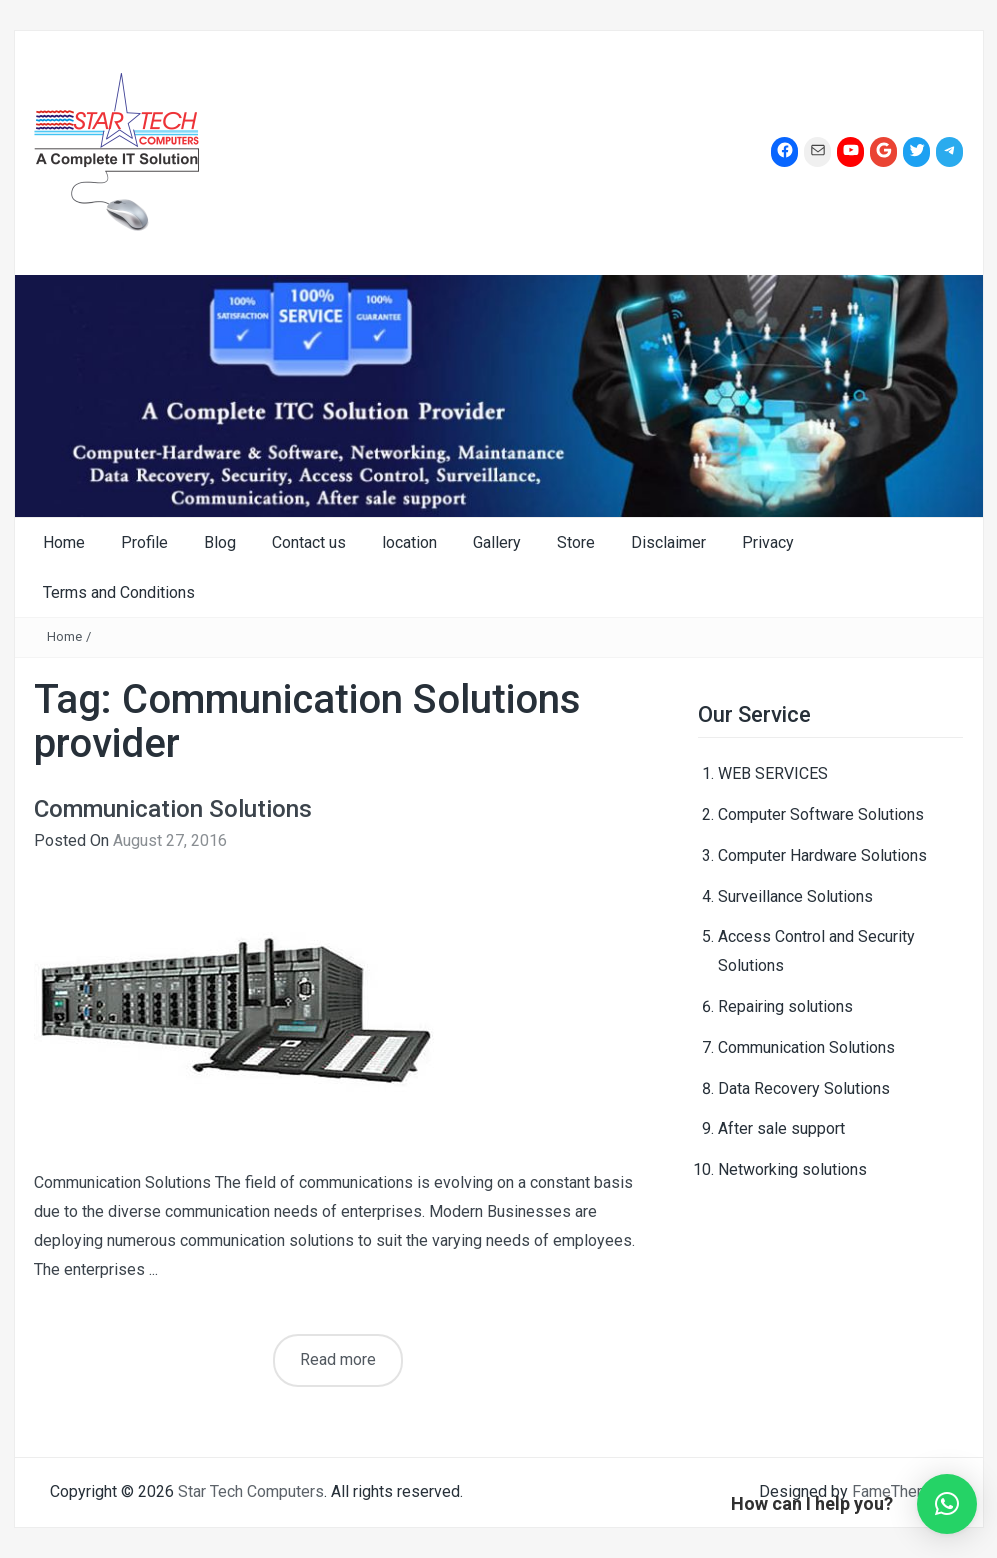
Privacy (768, 542)
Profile (144, 542)
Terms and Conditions (119, 592)
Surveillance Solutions (795, 896)
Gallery (497, 542)
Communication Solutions (173, 809)
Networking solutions (792, 1169)
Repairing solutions (785, 1006)
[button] (947, 1504)
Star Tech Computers (251, 1491)
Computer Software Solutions (821, 814)
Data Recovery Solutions (804, 1088)
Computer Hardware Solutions (822, 855)
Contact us (309, 542)
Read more (338, 1359)
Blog (220, 542)
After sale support (781, 1128)
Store (576, 542)
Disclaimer (668, 542)
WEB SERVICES (773, 773)
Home (64, 542)
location (409, 542)
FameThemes (900, 1491)
